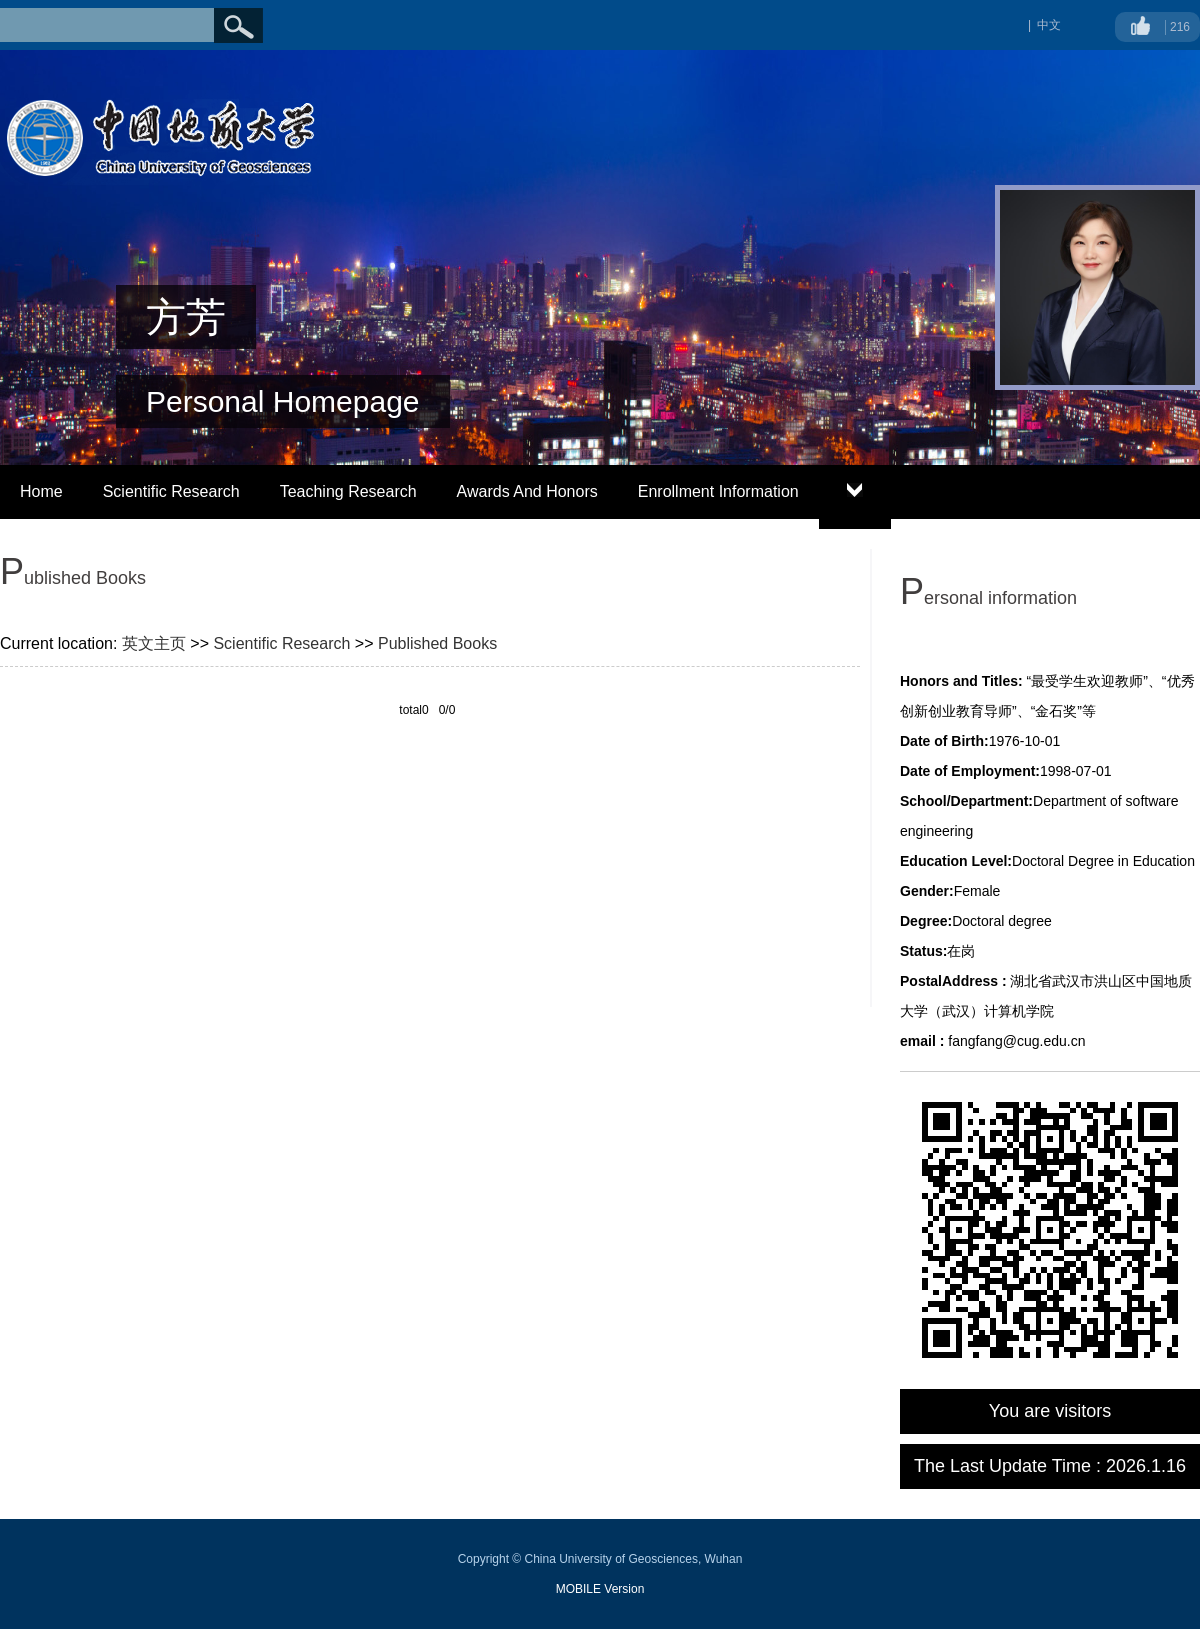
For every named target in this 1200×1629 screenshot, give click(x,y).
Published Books (437, 643)
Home (41, 491)
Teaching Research (348, 491)
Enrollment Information (718, 491)
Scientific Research (171, 491)
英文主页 (154, 643)
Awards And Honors (527, 491)
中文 (1049, 25)
